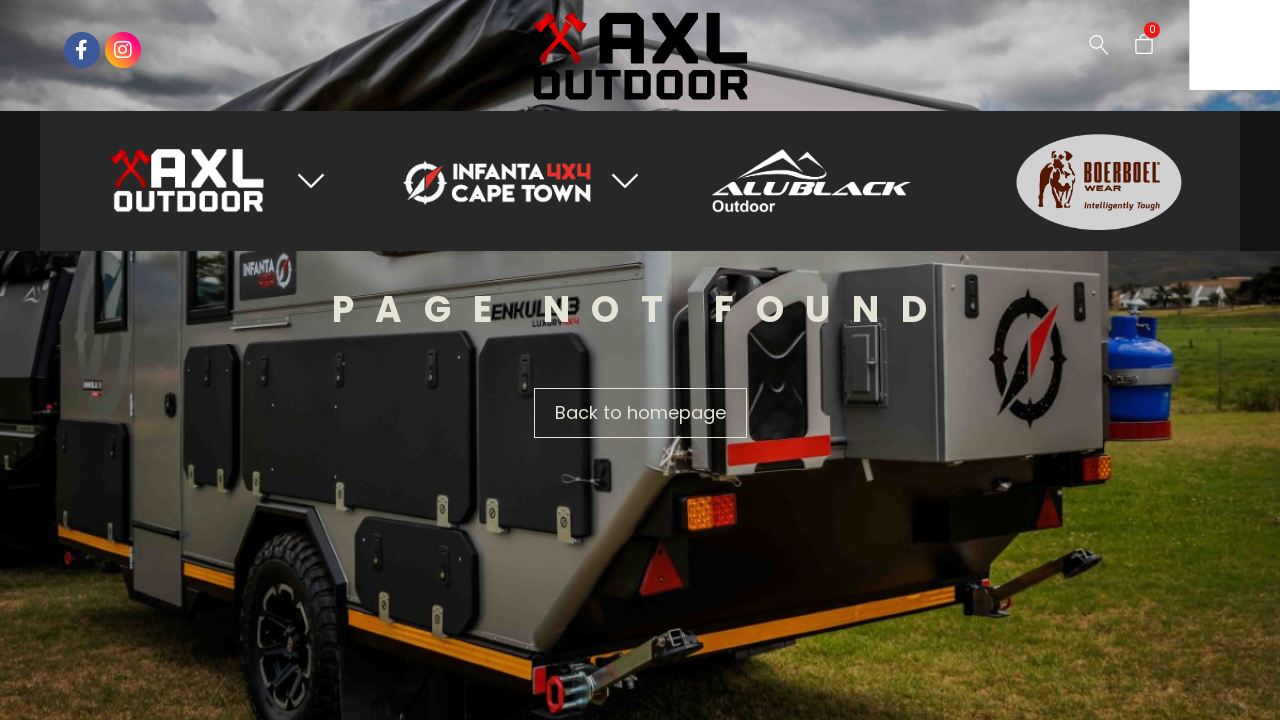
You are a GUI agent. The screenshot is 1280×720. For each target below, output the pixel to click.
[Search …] (1099, 45)
